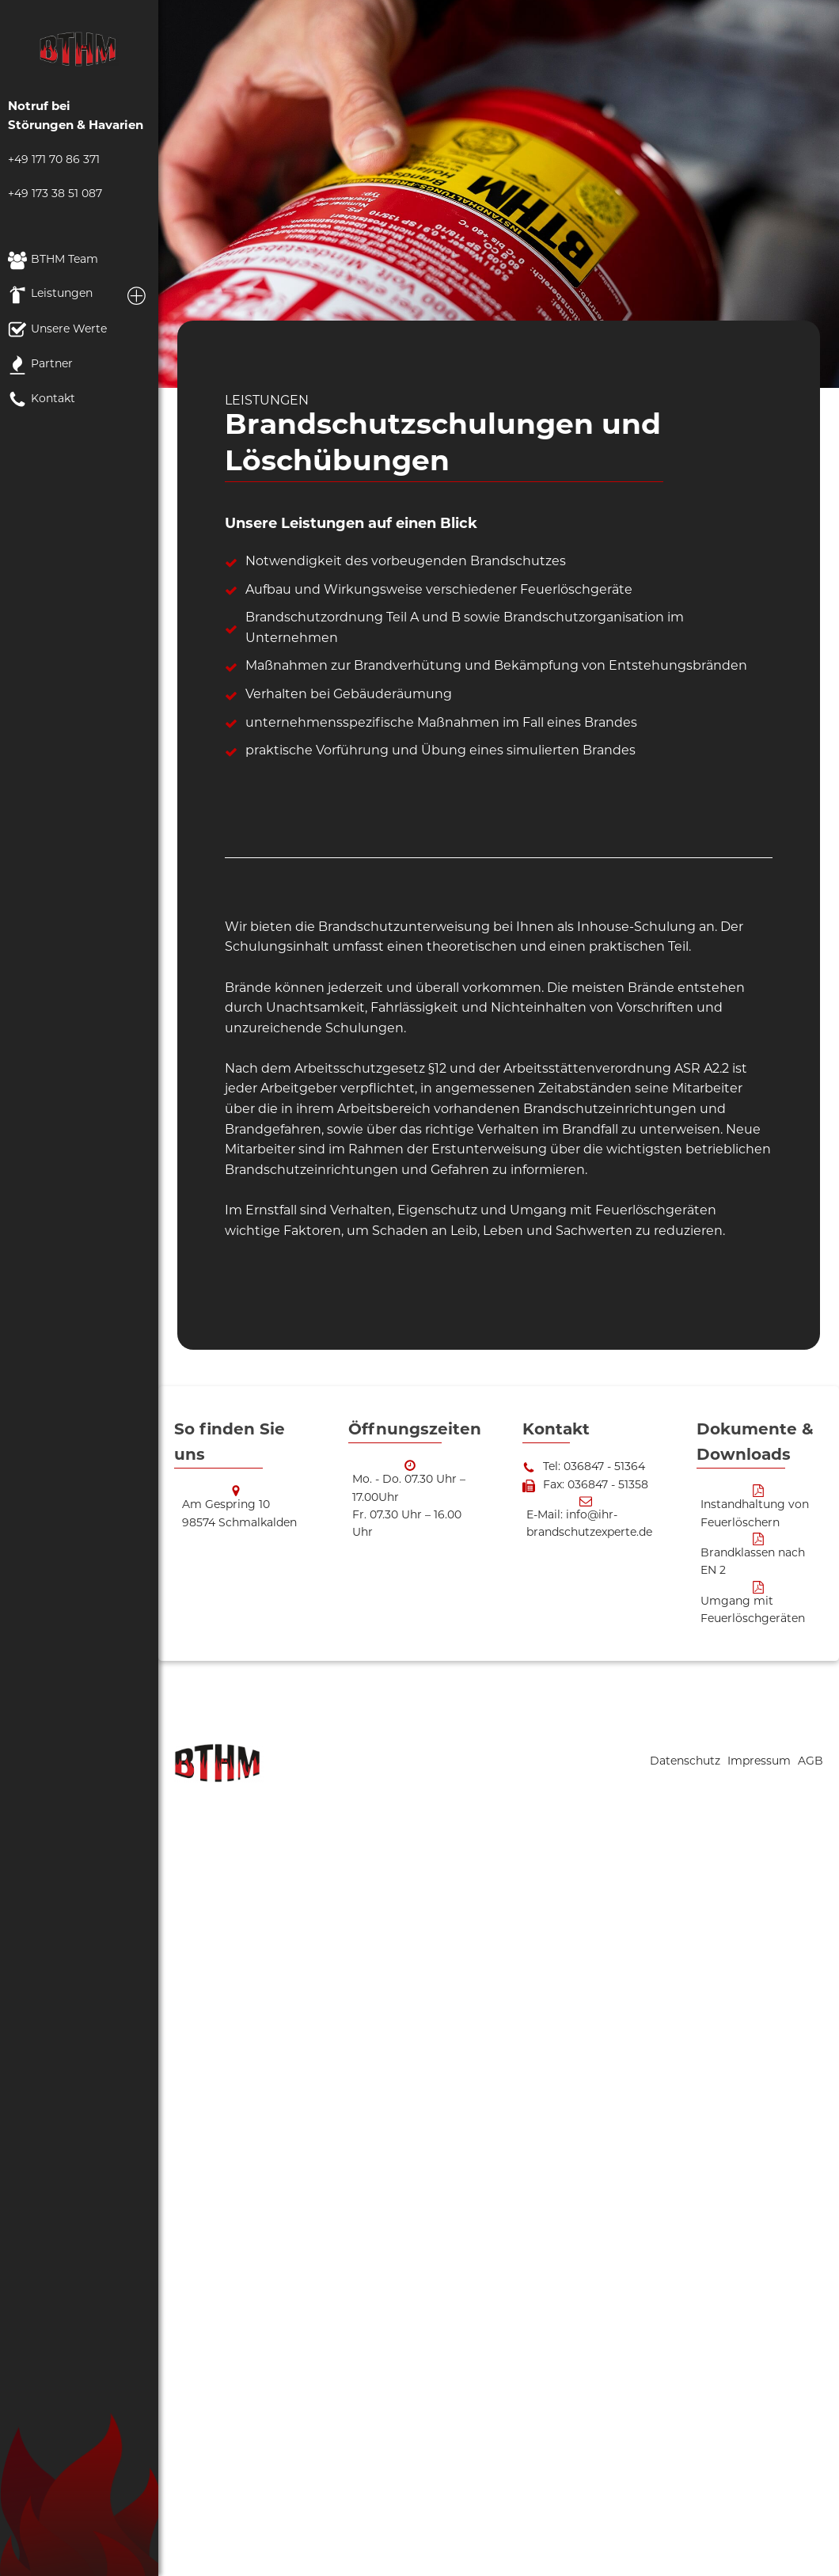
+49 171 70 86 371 (54, 160)
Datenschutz (686, 1762)
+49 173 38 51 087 (55, 194)
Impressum (760, 1762)
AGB (810, 1762)
